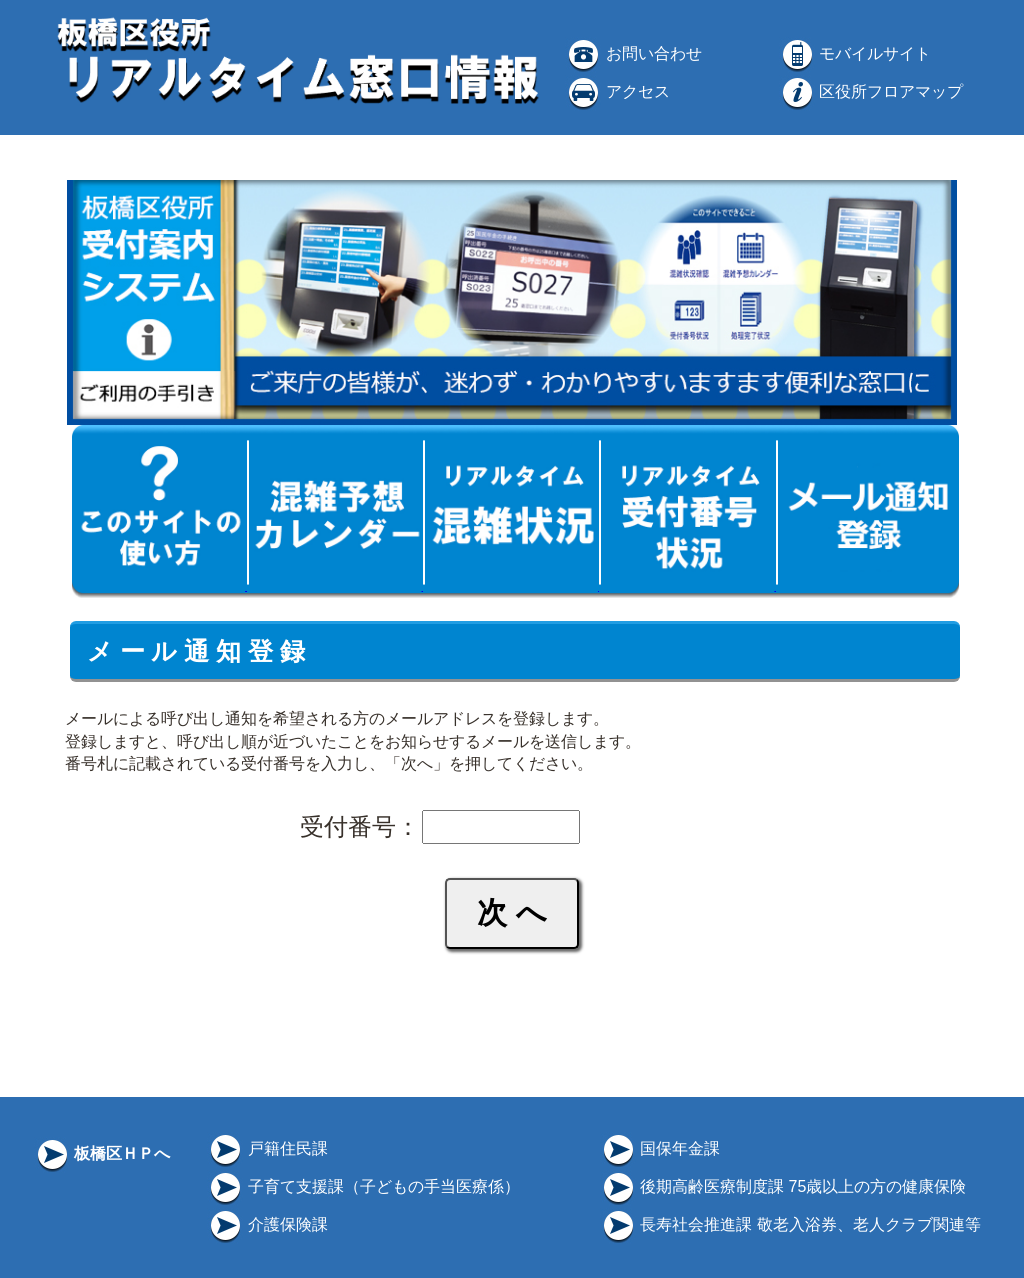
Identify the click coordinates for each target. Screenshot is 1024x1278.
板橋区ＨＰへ (102, 1153)
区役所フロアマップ (871, 91)
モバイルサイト (855, 53)
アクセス (617, 91)
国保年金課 (660, 1148)
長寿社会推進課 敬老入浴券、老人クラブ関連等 (790, 1224)
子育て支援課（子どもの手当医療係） (363, 1186)
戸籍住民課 (267, 1148)
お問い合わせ (633, 53)
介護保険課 (267, 1224)
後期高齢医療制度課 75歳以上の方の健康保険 (783, 1186)
